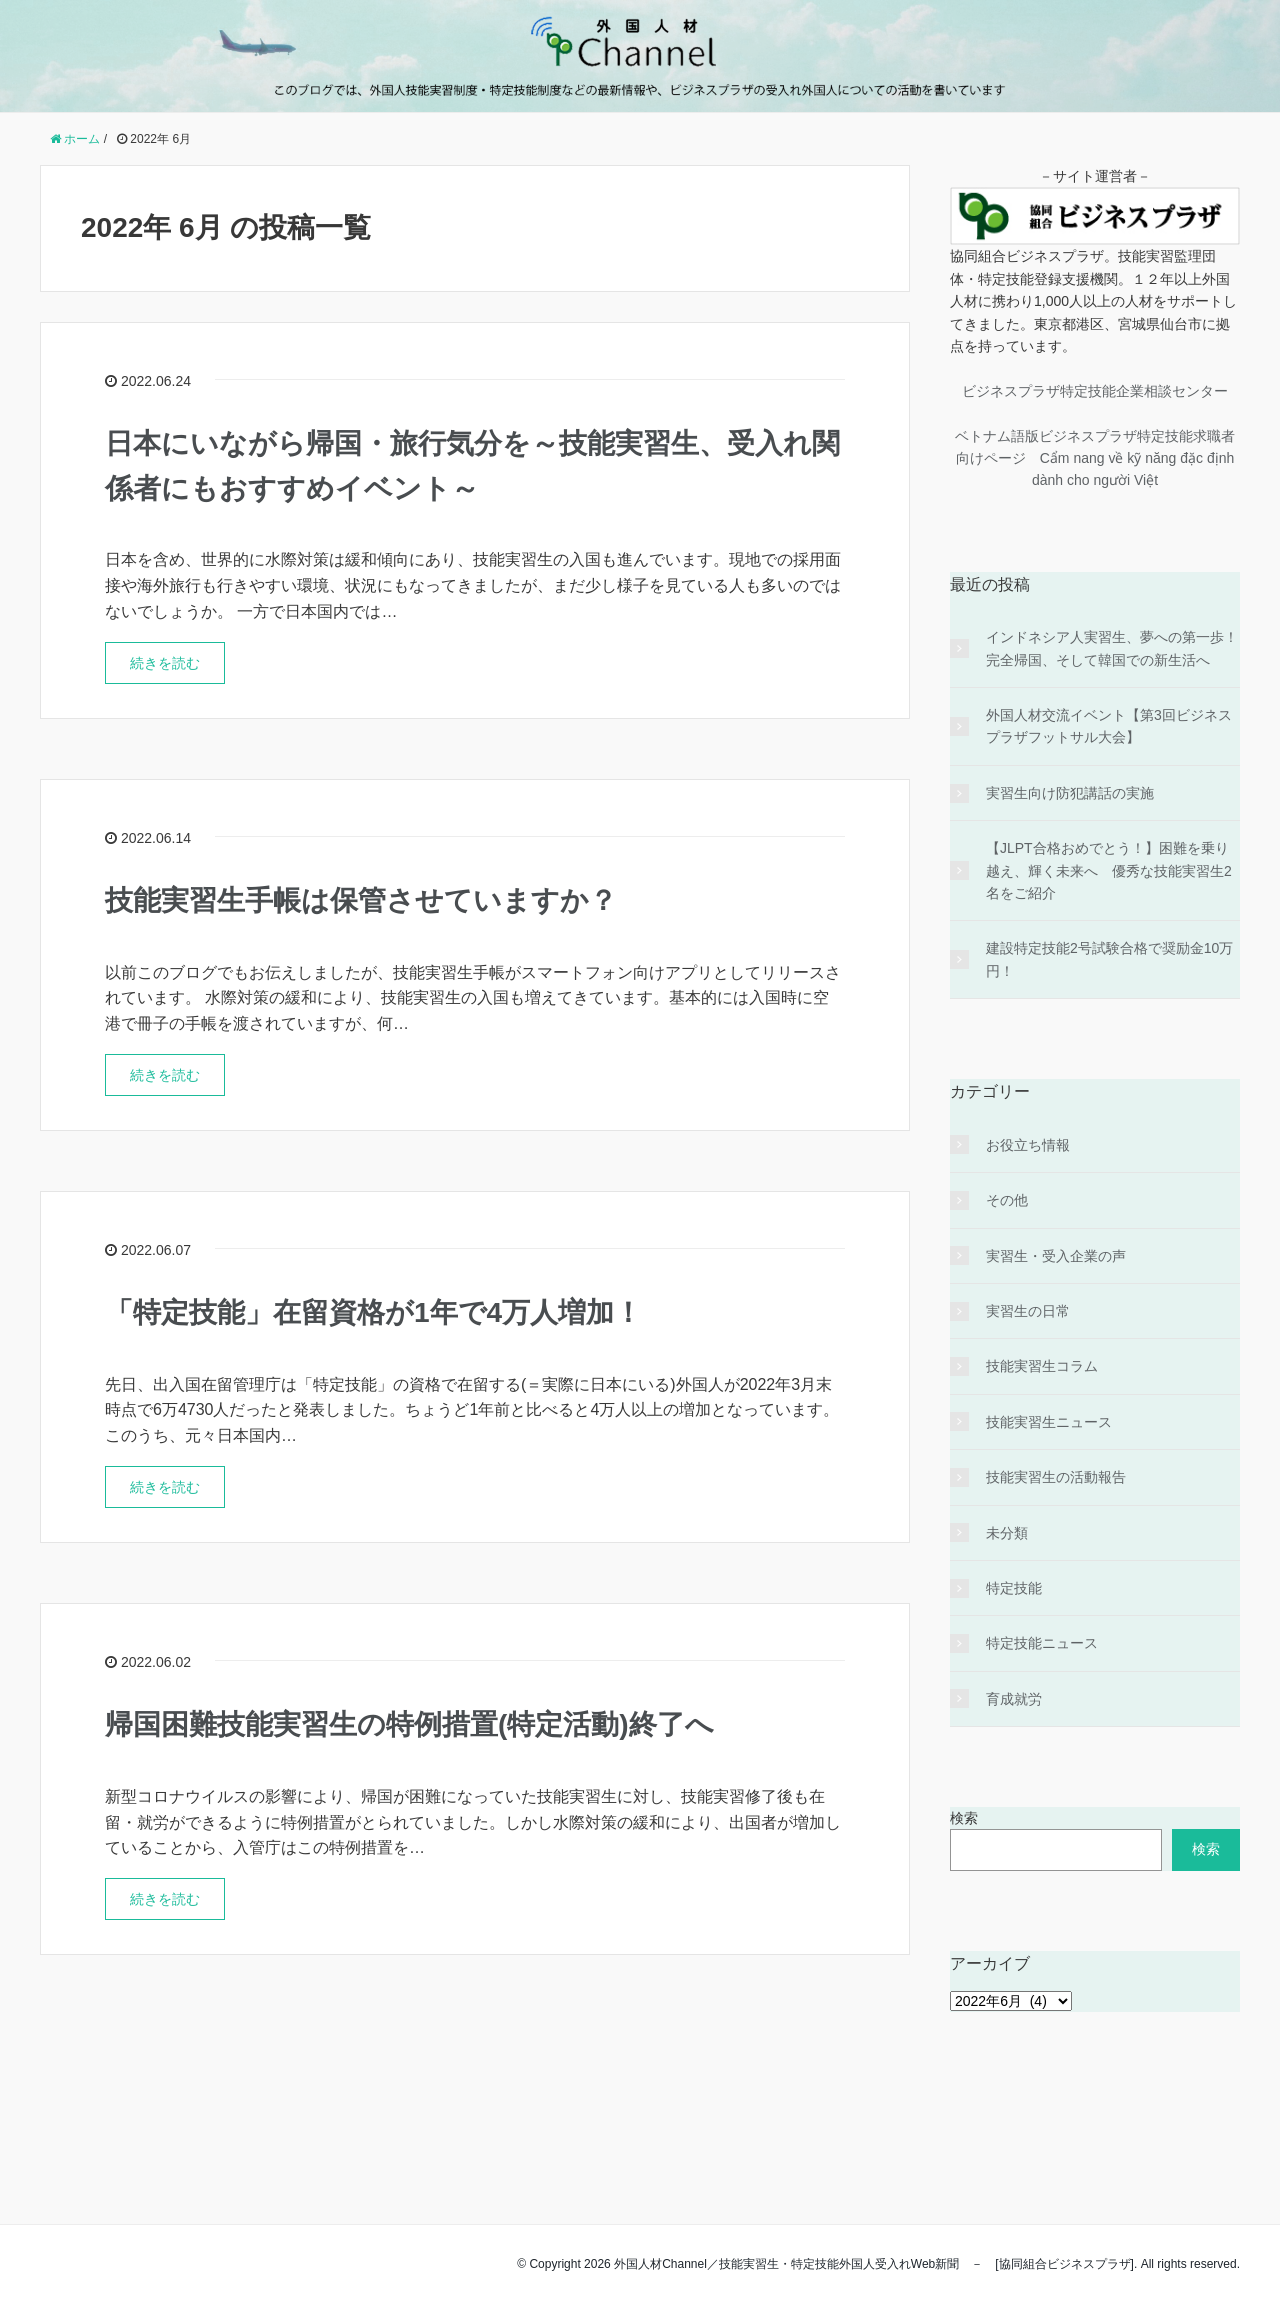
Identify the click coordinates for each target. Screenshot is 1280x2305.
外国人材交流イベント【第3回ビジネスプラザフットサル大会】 (1109, 726)
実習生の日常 (1028, 1311)
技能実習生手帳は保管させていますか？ (361, 900)
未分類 (1007, 1533)
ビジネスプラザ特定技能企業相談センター (1095, 391)
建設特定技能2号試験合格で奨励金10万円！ (1109, 959)
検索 (964, 1818)
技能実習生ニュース (1049, 1422)
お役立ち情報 (1028, 1145)
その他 (1007, 1200)
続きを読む (165, 663)
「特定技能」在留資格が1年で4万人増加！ (373, 1312)
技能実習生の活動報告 (1056, 1477)
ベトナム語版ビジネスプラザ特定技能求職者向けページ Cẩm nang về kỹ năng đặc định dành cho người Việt (1095, 458)
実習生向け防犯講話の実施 (1070, 793)
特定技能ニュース (1042, 1643)
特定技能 (1014, 1588)
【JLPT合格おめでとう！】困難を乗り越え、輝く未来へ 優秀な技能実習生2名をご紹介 (1109, 870)
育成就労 (1014, 1699)
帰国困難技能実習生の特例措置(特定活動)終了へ (409, 1724)
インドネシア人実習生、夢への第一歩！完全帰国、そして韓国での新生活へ (1112, 648)
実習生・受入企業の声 (1056, 1256)
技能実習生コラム (1042, 1366)
